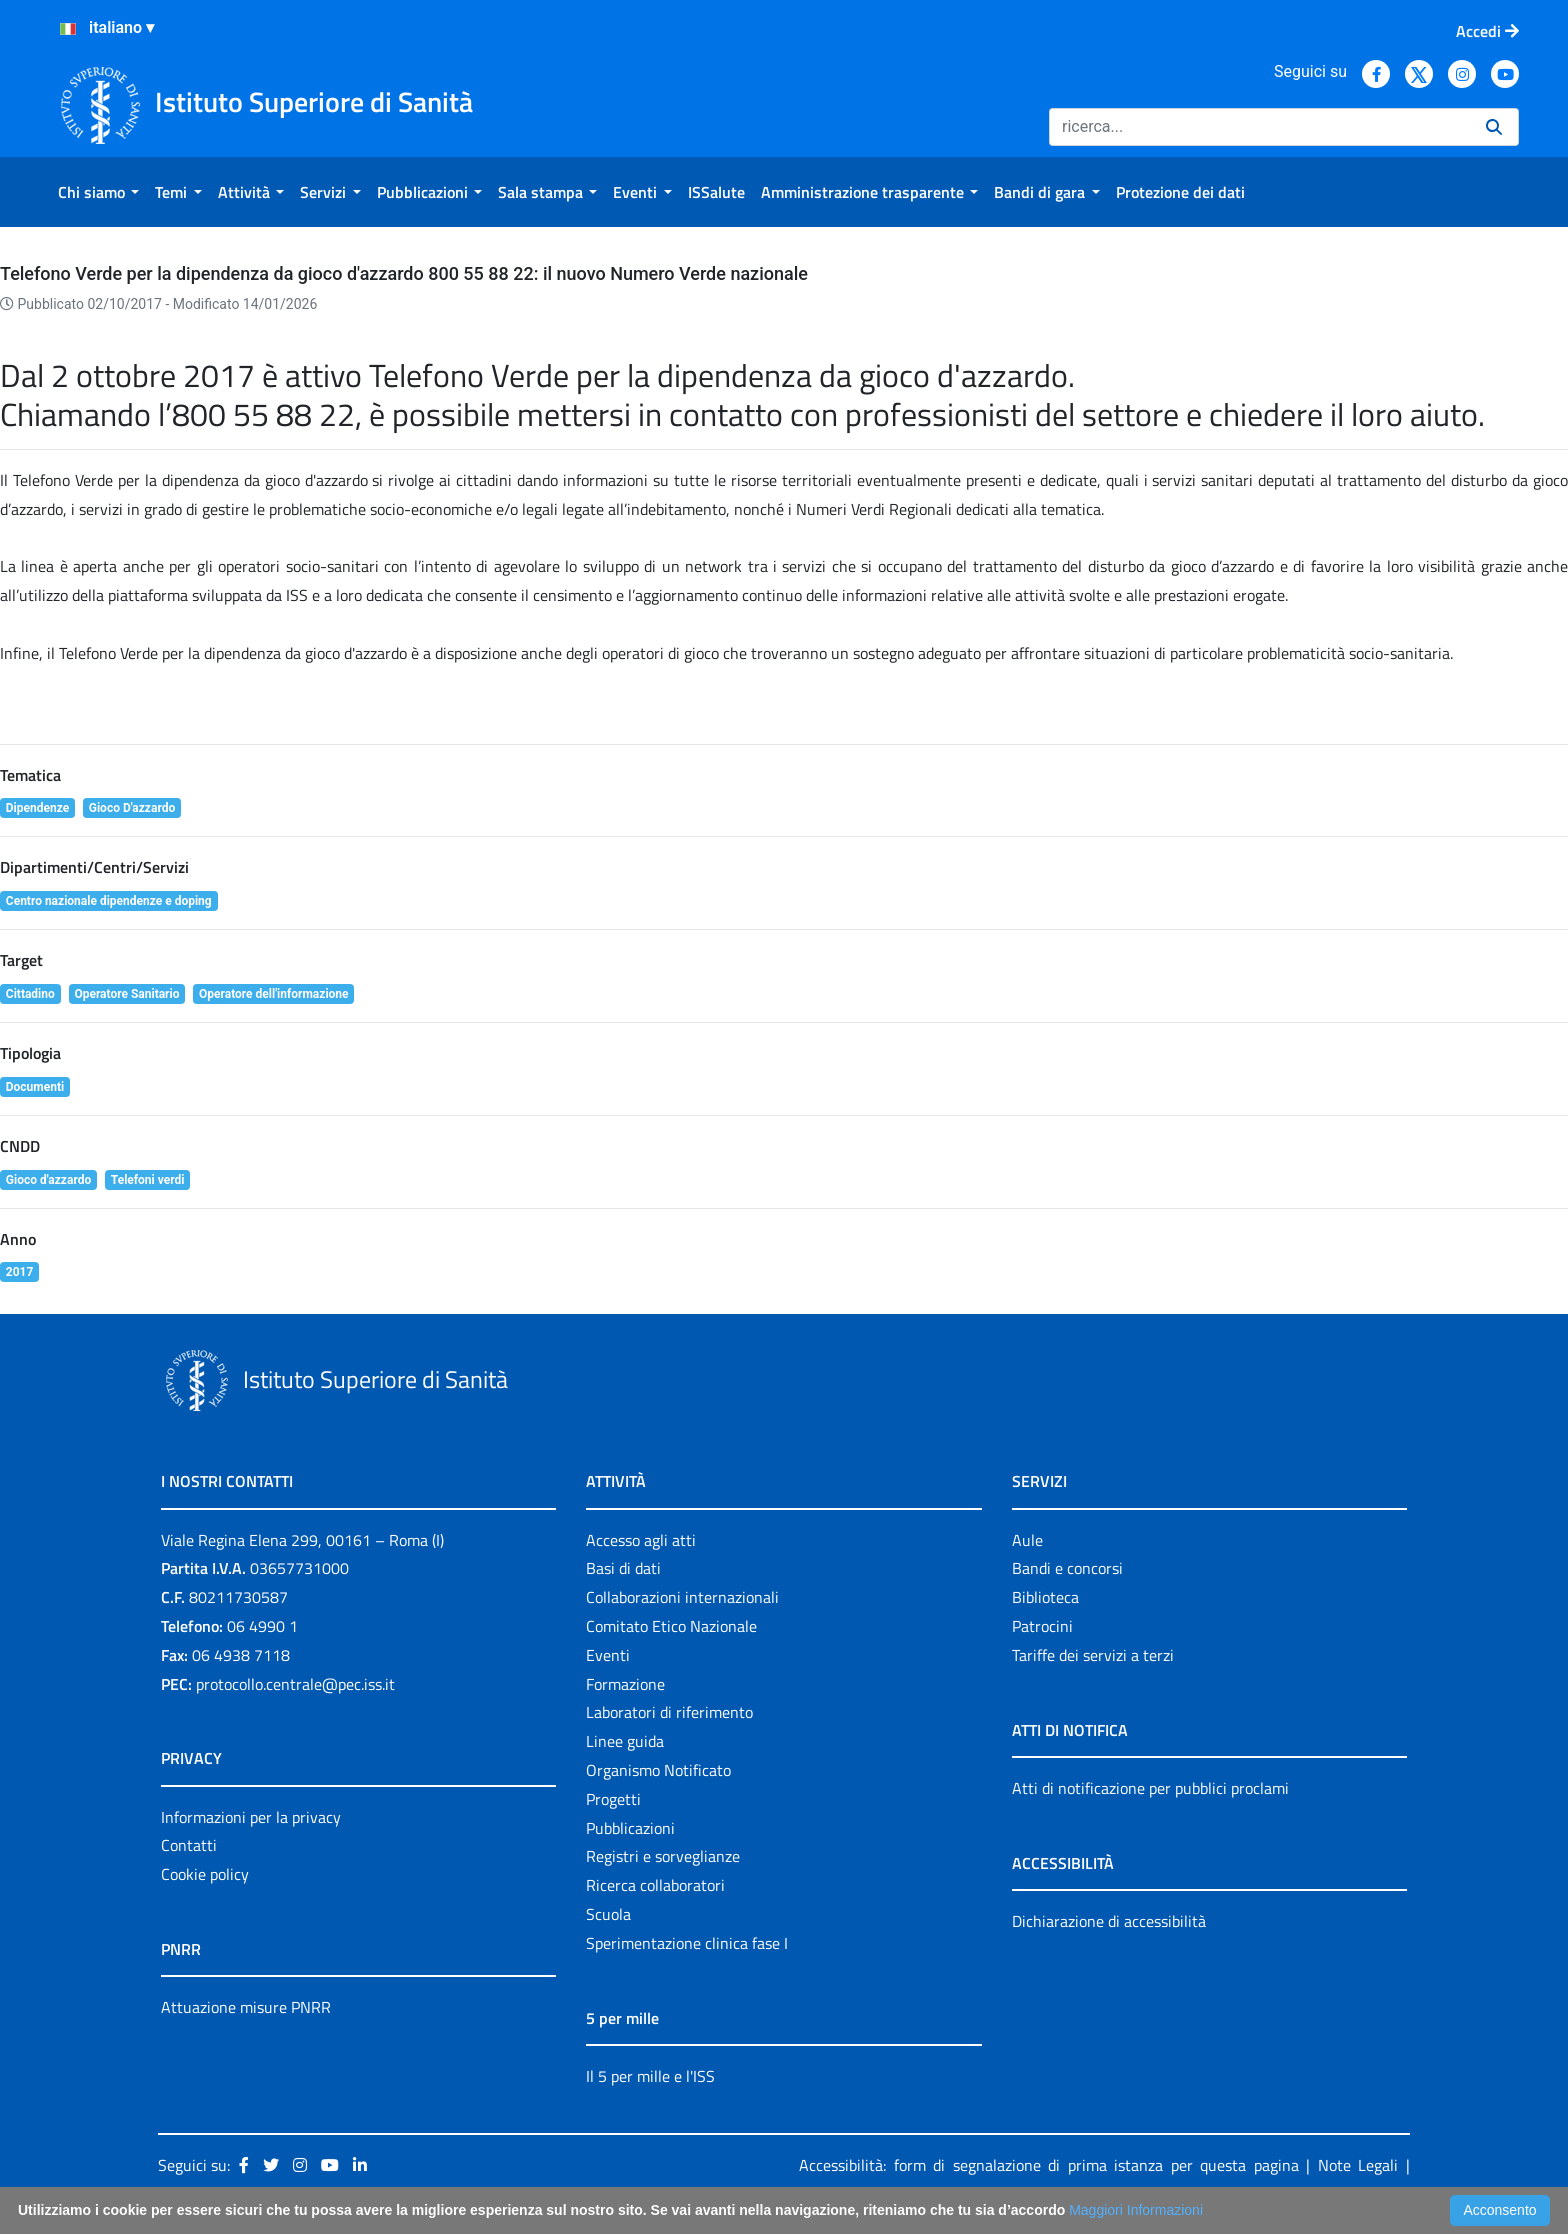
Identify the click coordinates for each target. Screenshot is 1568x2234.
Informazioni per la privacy (251, 1817)
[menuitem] (98, 192)
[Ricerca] (1259, 127)
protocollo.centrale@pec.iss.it (295, 1684)
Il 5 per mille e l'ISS (650, 2076)
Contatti (189, 1845)
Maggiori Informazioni (1136, 2210)
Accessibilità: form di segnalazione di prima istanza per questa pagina (1049, 2165)
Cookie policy (205, 1874)
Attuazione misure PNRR (246, 2007)
